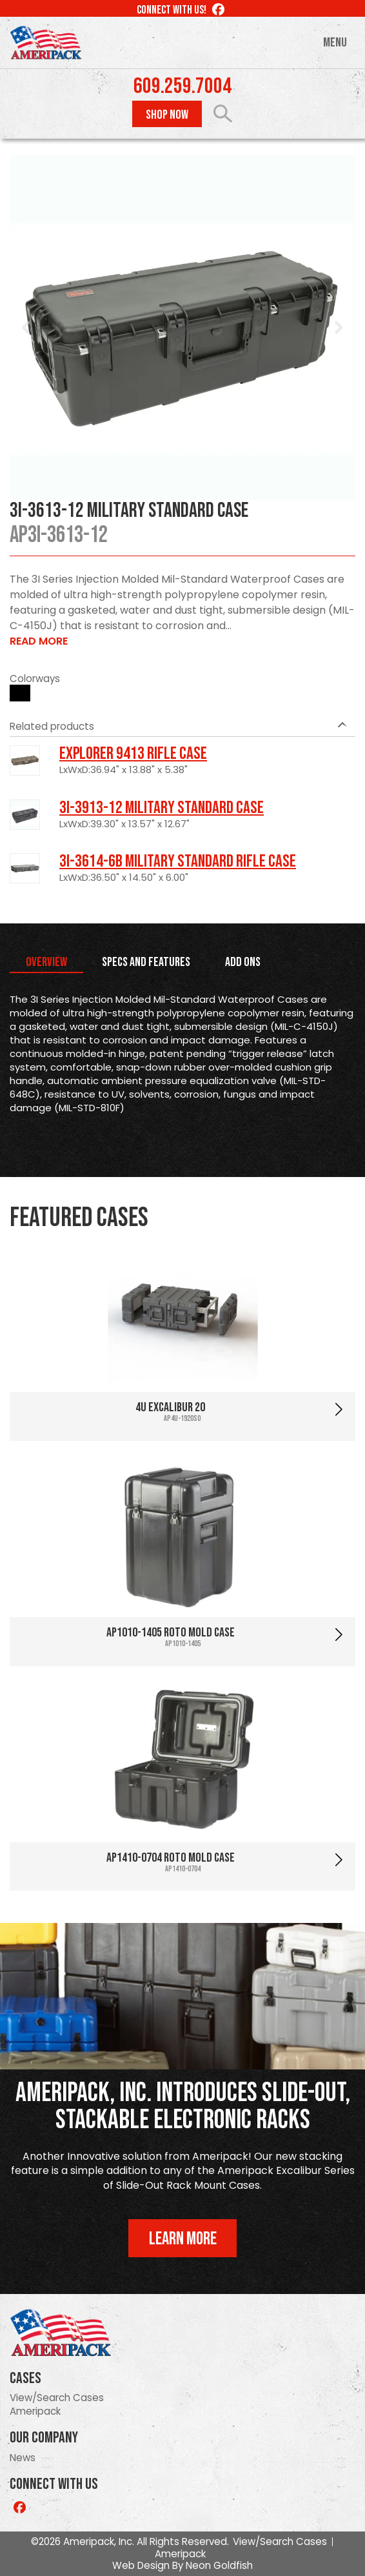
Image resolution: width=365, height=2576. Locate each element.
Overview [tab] (46, 962)
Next (338, 327)
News (22, 2457)
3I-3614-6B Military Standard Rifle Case (177, 861)
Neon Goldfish (219, 2565)
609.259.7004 (182, 86)
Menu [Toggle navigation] (335, 42)
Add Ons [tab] (243, 962)
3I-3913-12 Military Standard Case (161, 808)
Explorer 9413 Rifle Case (133, 753)
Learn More (183, 2238)
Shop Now (167, 115)
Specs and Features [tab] (146, 962)
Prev (26, 327)
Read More (39, 641)
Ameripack (35, 2411)
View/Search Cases (57, 2397)
